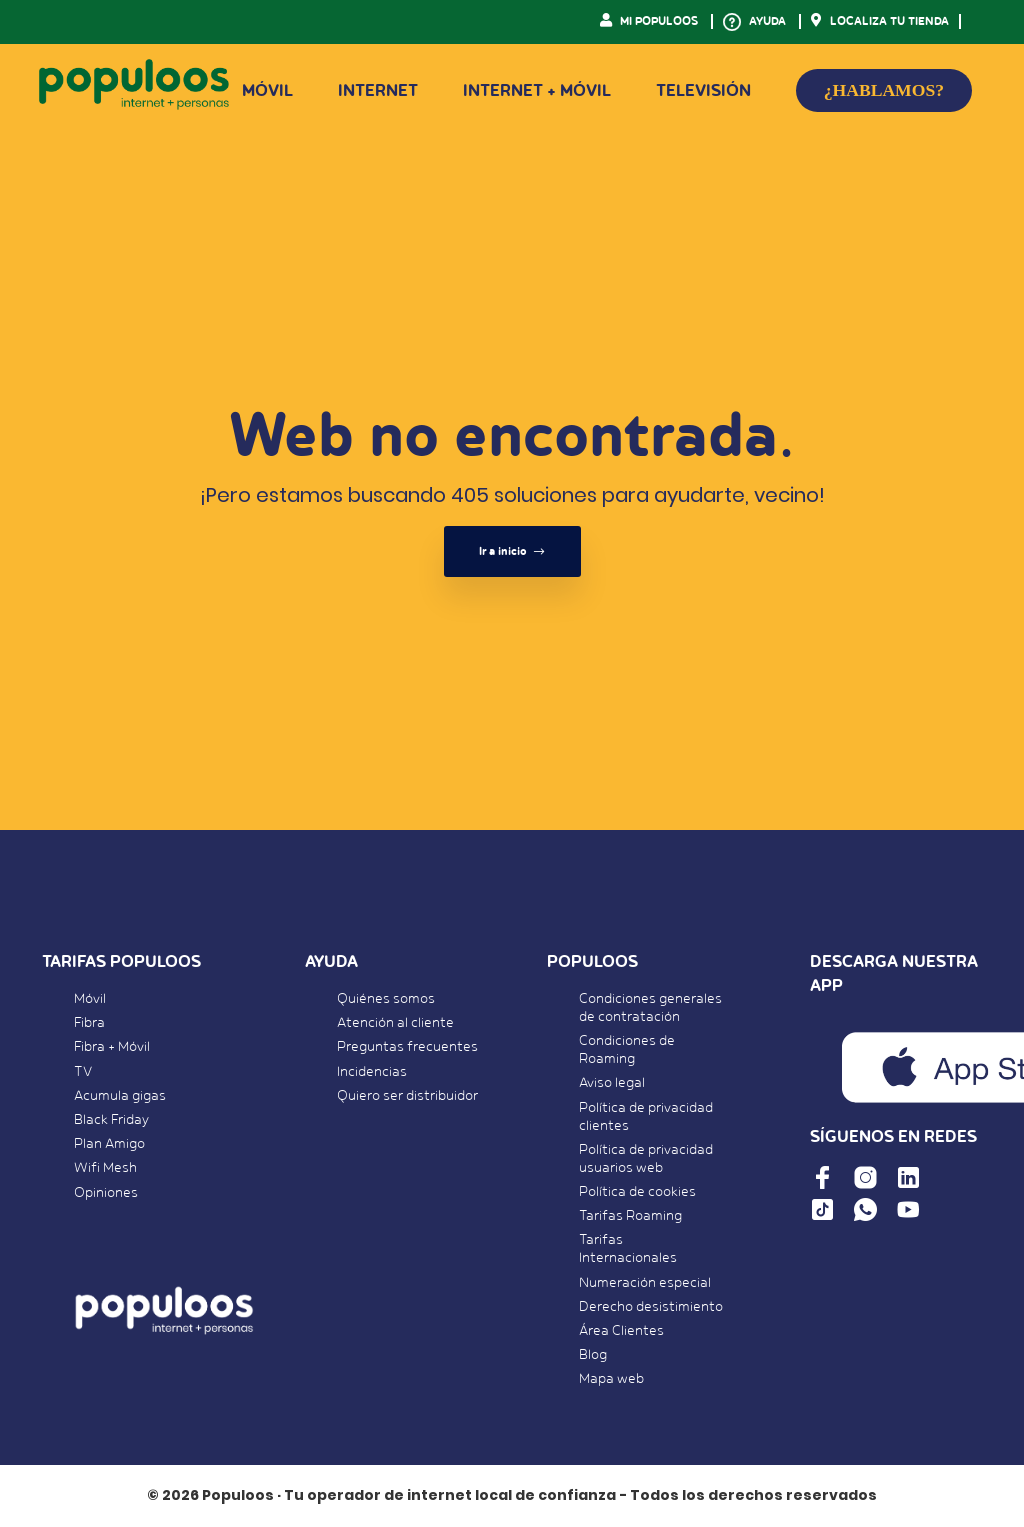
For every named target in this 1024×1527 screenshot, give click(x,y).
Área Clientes (621, 1331)
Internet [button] (378, 91)
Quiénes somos (386, 999)
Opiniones (106, 1193)
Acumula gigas (120, 1096)
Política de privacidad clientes (646, 1117)
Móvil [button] (267, 91)
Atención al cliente (395, 1023)
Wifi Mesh (105, 1168)
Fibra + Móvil (112, 1047)
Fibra (89, 1023)
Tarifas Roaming (630, 1216)
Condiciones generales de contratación (650, 1008)
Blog (593, 1355)
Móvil (90, 999)
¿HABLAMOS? (884, 90)
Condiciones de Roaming (627, 1050)
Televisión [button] (703, 91)
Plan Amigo (109, 1144)
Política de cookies (637, 1192)
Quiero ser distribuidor (407, 1096)
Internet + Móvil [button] (537, 91)
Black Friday (111, 1120)
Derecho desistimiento (651, 1307)
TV (83, 1072)
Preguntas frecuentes (407, 1047)
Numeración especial (645, 1283)
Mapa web (611, 1379)
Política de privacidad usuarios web (646, 1159)
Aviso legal (612, 1083)
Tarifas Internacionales (628, 1249)
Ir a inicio (512, 551)
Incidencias (372, 1072)
